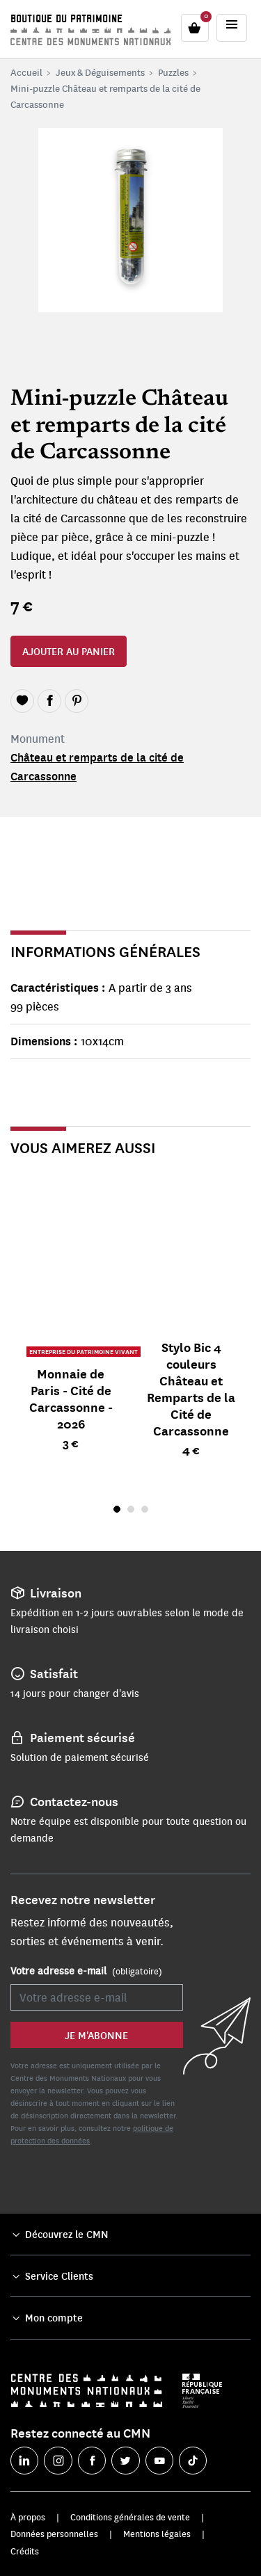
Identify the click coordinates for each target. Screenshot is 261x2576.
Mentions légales (157, 2533)
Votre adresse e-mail (86, 1971)
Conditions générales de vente (130, 2517)
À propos (27, 2517)
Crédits (24, 2551)
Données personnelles (54, 2533)
